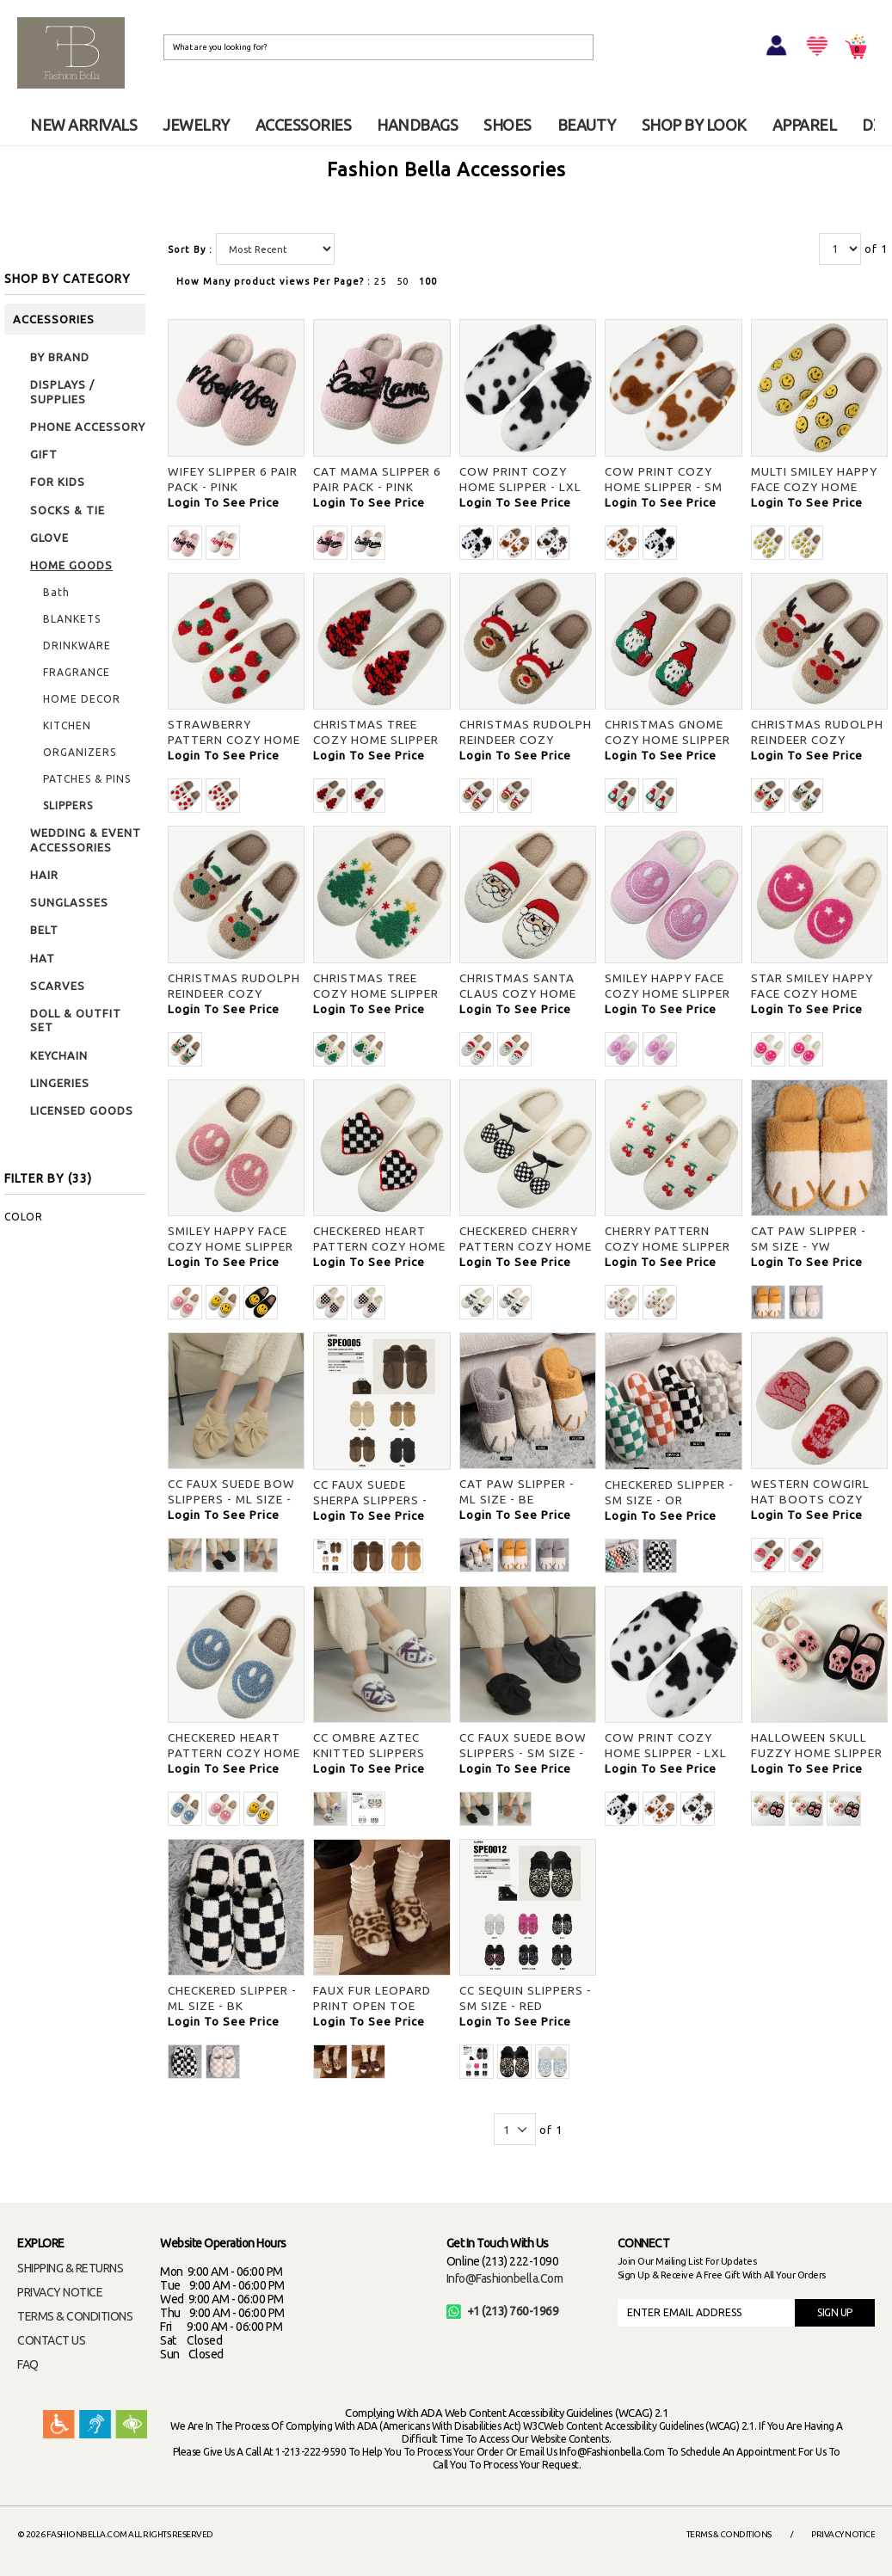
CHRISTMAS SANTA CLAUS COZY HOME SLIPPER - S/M (517, 993)
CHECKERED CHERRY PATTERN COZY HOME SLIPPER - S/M (525, 1246)
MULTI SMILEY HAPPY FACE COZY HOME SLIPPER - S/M (814, 486)
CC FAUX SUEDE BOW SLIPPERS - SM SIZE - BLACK (523, 1753)
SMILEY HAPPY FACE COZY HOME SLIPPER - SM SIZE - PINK (230, 1246)
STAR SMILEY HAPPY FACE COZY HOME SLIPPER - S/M (812, 993)
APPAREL (804, 124)
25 (380, 281)
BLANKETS (72, 618)
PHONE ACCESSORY (87, 427)
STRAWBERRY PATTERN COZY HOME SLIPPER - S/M (234, 739)
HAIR (44, 875)
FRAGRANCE (76, 672)
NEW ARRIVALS (83, 124)
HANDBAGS (417, 124)
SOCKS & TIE (67, 510)
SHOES (507, 124)
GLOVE (49, 538)
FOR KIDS (57, 482)
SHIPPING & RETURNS (70, 2268)
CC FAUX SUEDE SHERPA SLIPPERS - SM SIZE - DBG (370, 1500)
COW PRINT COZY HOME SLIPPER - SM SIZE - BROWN (664, 486)
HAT (42, 958)
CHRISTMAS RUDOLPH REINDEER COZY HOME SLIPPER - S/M (525, 739)
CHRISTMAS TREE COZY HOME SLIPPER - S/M (376, 739)
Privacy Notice (843, 2534)
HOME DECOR (81, 698)
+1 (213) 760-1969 (502, 2311)
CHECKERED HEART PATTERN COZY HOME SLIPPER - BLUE (234, 1753)
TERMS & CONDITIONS (74, 2316)
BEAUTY (586, 124)
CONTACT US (51, 2340)
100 (428, 281)
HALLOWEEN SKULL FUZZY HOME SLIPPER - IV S (817, 1753)
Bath (56, 592)
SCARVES (57, 986)
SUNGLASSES (69, 902)
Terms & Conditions (729, 2534)
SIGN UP (834, 2312)
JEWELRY (196, 124)
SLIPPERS (68, 805)
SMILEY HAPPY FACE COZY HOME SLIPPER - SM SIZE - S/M (667, 993)
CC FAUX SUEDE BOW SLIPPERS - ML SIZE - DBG (231, 1499)
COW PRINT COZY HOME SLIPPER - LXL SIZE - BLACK (520, 486)
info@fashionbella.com (504, 2278)
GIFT (44, 454)
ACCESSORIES (303, 124)
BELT (44, 930)
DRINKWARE (77, 645)
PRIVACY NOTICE (59, 2292)
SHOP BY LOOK (694, 124)
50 (403, 281)
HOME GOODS (71, 565)
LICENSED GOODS (81, 1110)
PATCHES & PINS (87, 778)
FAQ (28, 2364)
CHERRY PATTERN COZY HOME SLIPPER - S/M (667, 1246)
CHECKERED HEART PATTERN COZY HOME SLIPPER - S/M (379, 1246)
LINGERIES (59, 1083)
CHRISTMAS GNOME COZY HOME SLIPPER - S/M (667, 739)
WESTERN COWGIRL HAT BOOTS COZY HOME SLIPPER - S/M (812, 1499)
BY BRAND (59, 357)
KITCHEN (67, 725)
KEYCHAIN (59, 1055)
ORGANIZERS (79, 752)
